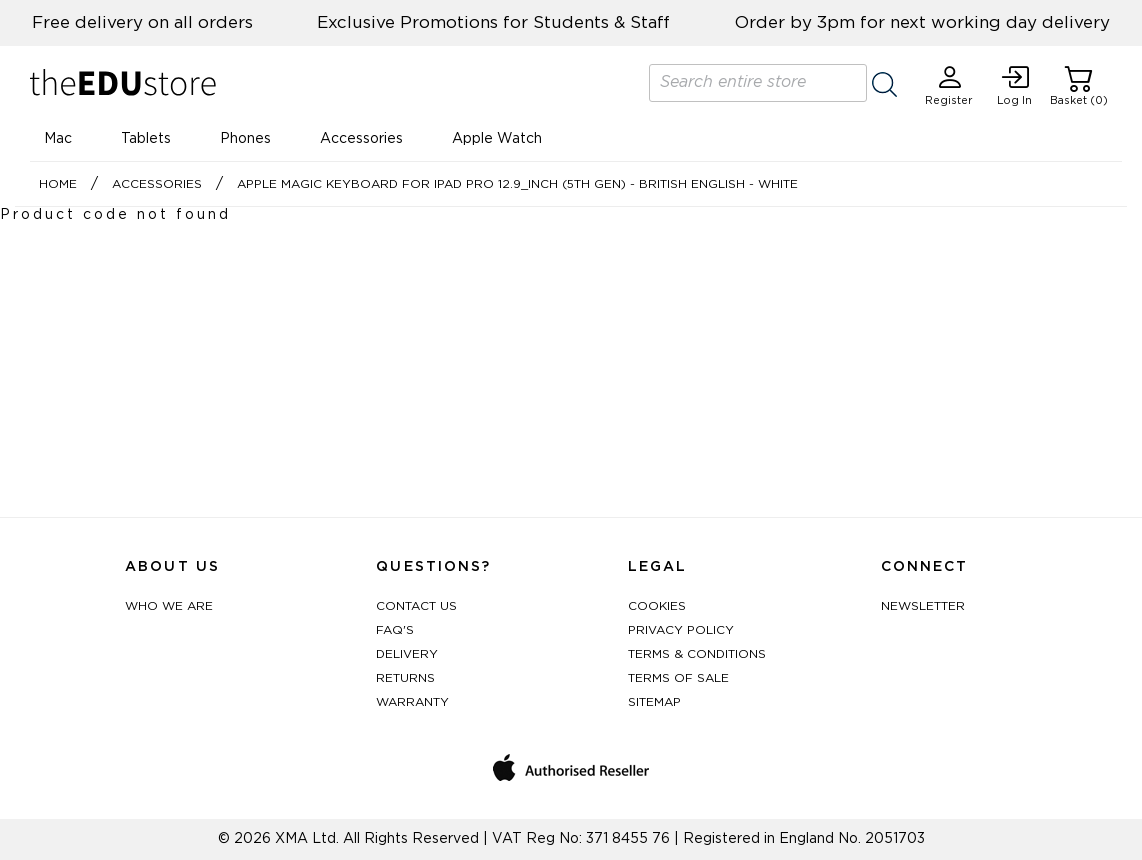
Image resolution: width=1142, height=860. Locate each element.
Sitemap (654, 702)
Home (58, 184)
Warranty (412, 702)
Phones (245, 139)
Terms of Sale (678, 678)
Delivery (407, 654)
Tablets (146, 139)
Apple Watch (497, 139)
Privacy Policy (681, 630)
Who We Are (169, 606)
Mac (58, 139)
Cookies (657, 606)
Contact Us (416, 606)
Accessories (361, 139)
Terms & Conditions (697, 654)
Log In (1014, 85)
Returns (405, 678)
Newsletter (923, 606)
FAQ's (395, 630)
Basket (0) (1079, 85)
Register (949, 85)
